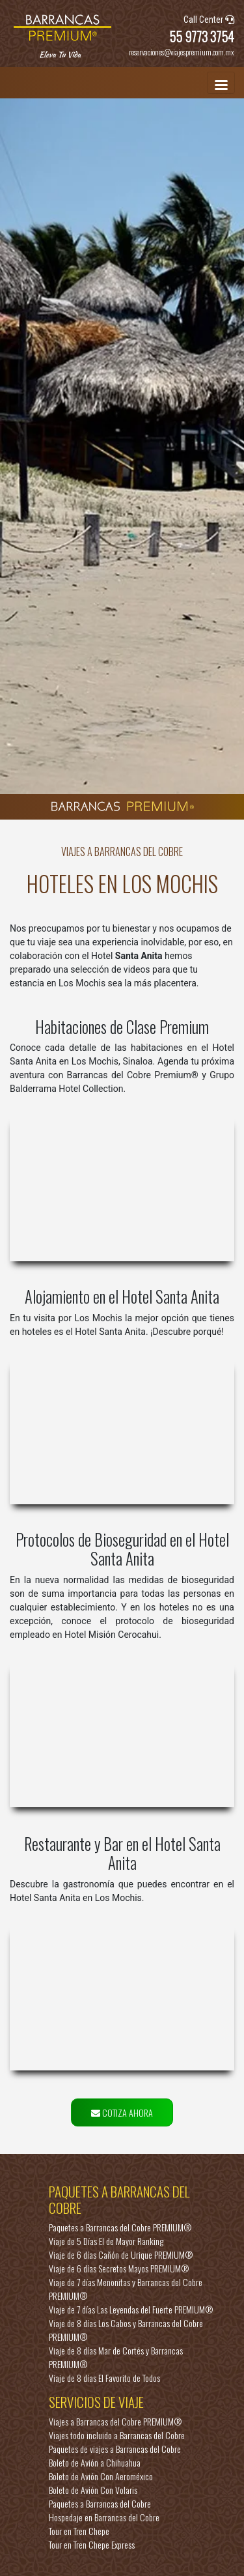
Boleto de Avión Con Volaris (93, 2490)
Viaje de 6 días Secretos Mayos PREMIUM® (119, 2268)
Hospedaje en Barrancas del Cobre (104, 2517)
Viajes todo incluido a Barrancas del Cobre (117, 2435)
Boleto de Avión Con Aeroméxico (101, 2476)
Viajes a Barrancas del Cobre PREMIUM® (115, 2421)
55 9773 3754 (201, 36)
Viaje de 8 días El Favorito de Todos (104, 2377)
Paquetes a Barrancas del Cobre (100, 2503)
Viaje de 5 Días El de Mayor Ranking (106, 2241)
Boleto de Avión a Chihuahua (95, 2462)
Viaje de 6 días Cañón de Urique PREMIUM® (121, 2254)
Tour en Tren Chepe (79, 2531)
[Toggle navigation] (221, 83)
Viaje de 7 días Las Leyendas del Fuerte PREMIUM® (131, 2309)
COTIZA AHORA (122, 2112)
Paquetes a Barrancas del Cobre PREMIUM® (120, 2227)
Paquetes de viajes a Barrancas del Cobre (115, 2448)
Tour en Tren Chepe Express (92, 2544)
